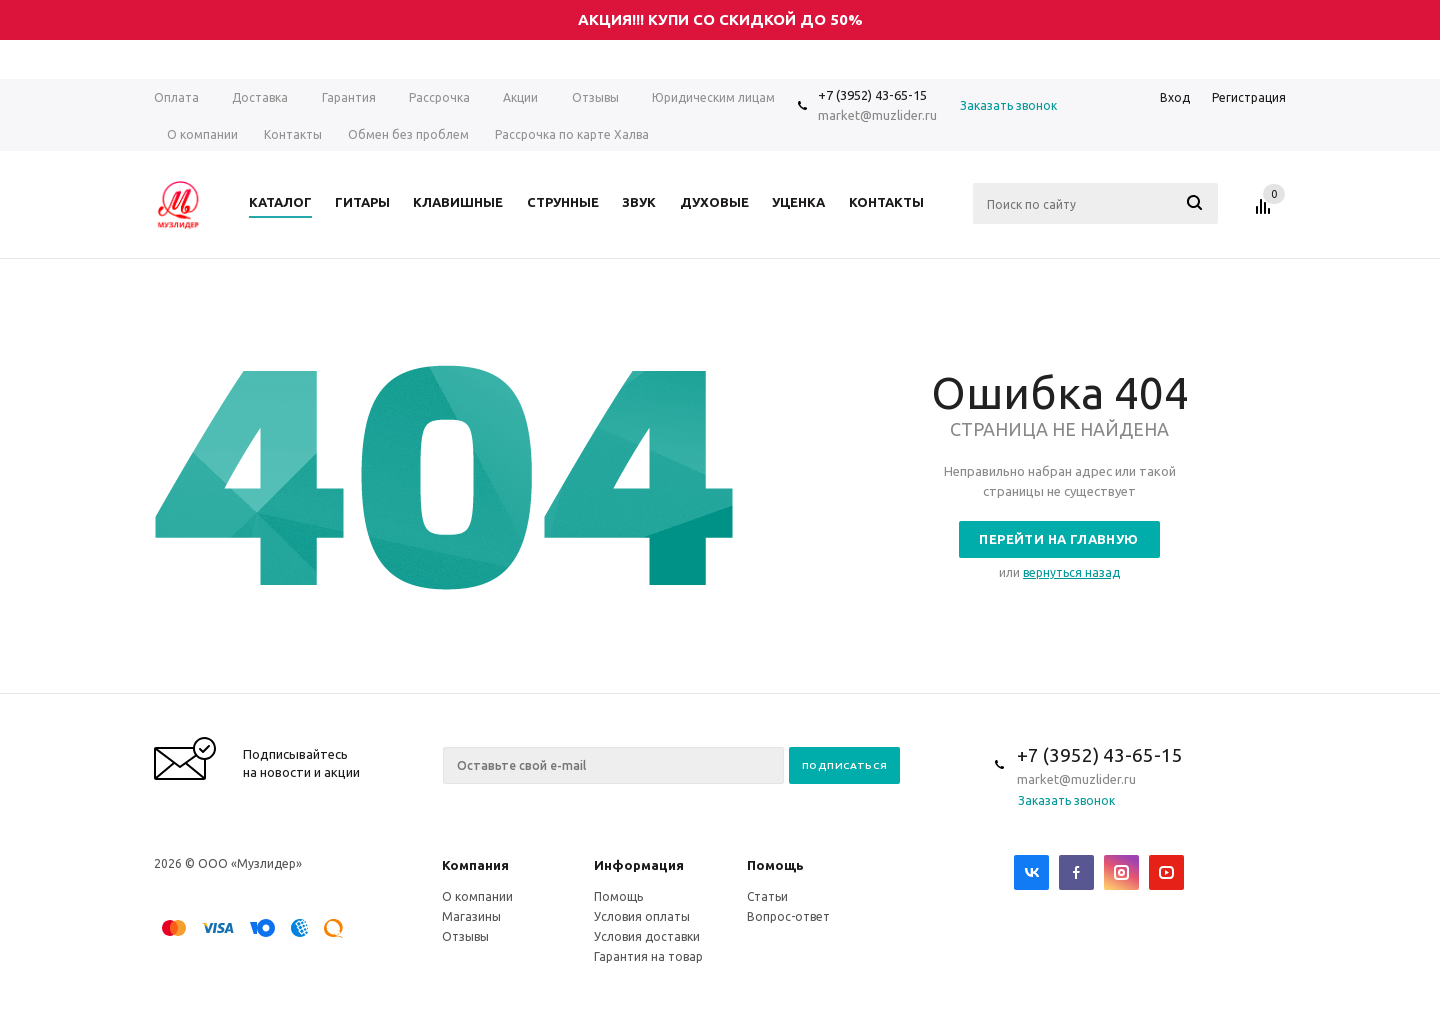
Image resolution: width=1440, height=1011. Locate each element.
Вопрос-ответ (788, 916)
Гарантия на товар (648, 956)
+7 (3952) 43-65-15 (872, 95)
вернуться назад (1071, 572)
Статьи (767, 896)
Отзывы (465, 936)
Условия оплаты (642, 916)
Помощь (775, 865)
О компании (477, 896)
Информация (639, 865)
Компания (475, 865)
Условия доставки (647, 936)
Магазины (471, 916)
